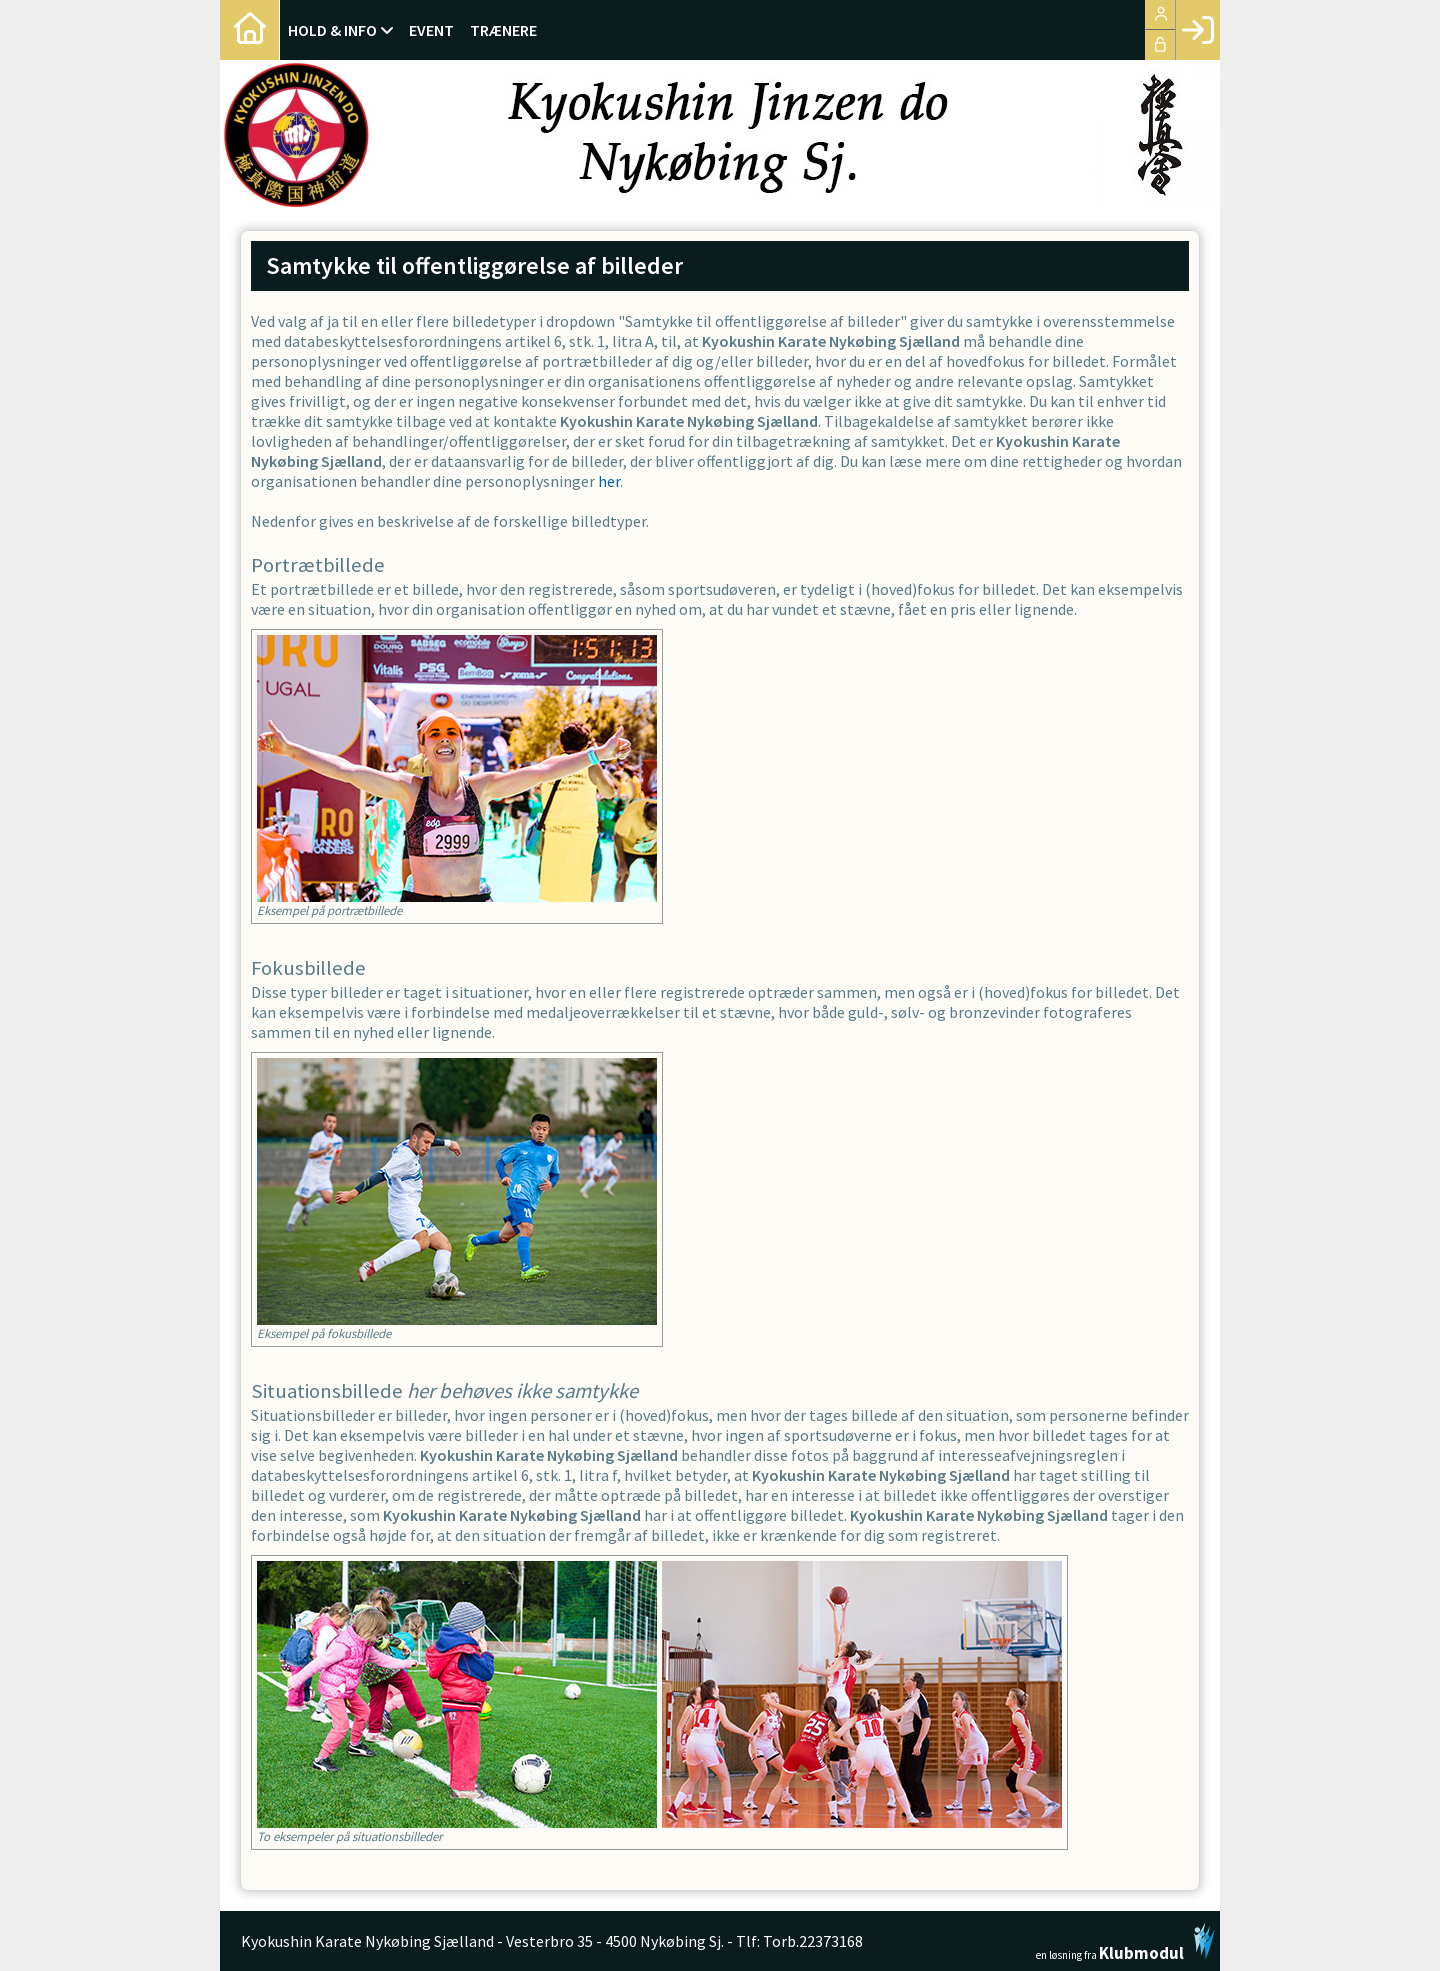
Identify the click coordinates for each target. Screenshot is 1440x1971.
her (609, 481)
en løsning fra (1125, 1942)
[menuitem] (250, 30)
